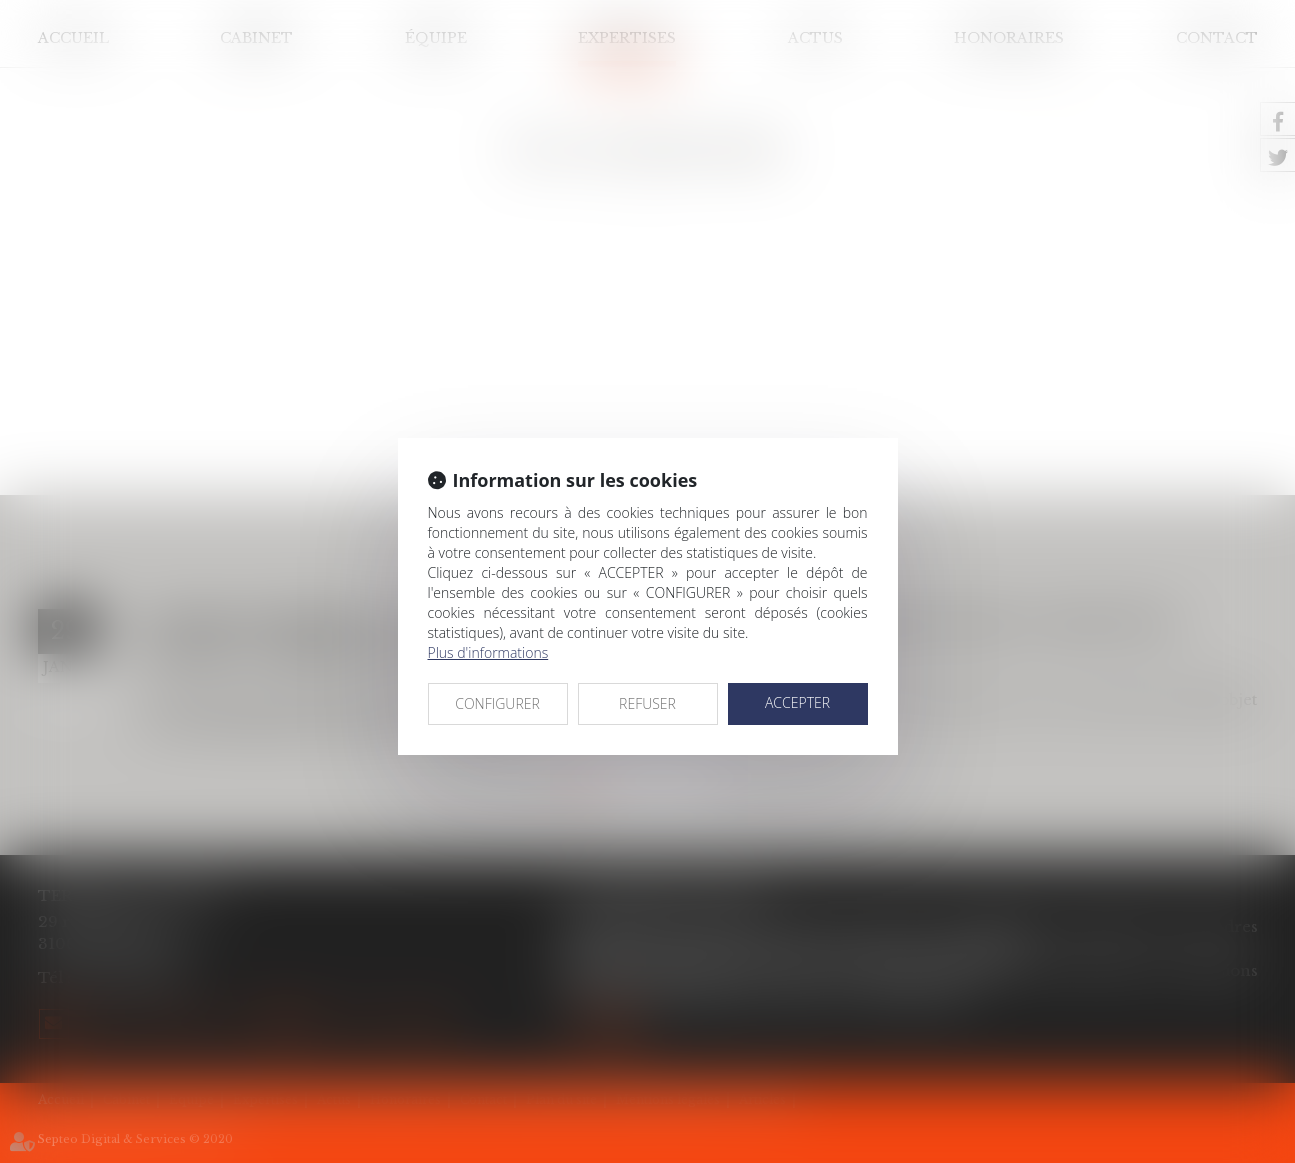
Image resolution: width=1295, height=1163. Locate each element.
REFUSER (647, 703)
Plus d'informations (488, 652)
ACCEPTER (797, 702)
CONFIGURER (497, 703)
